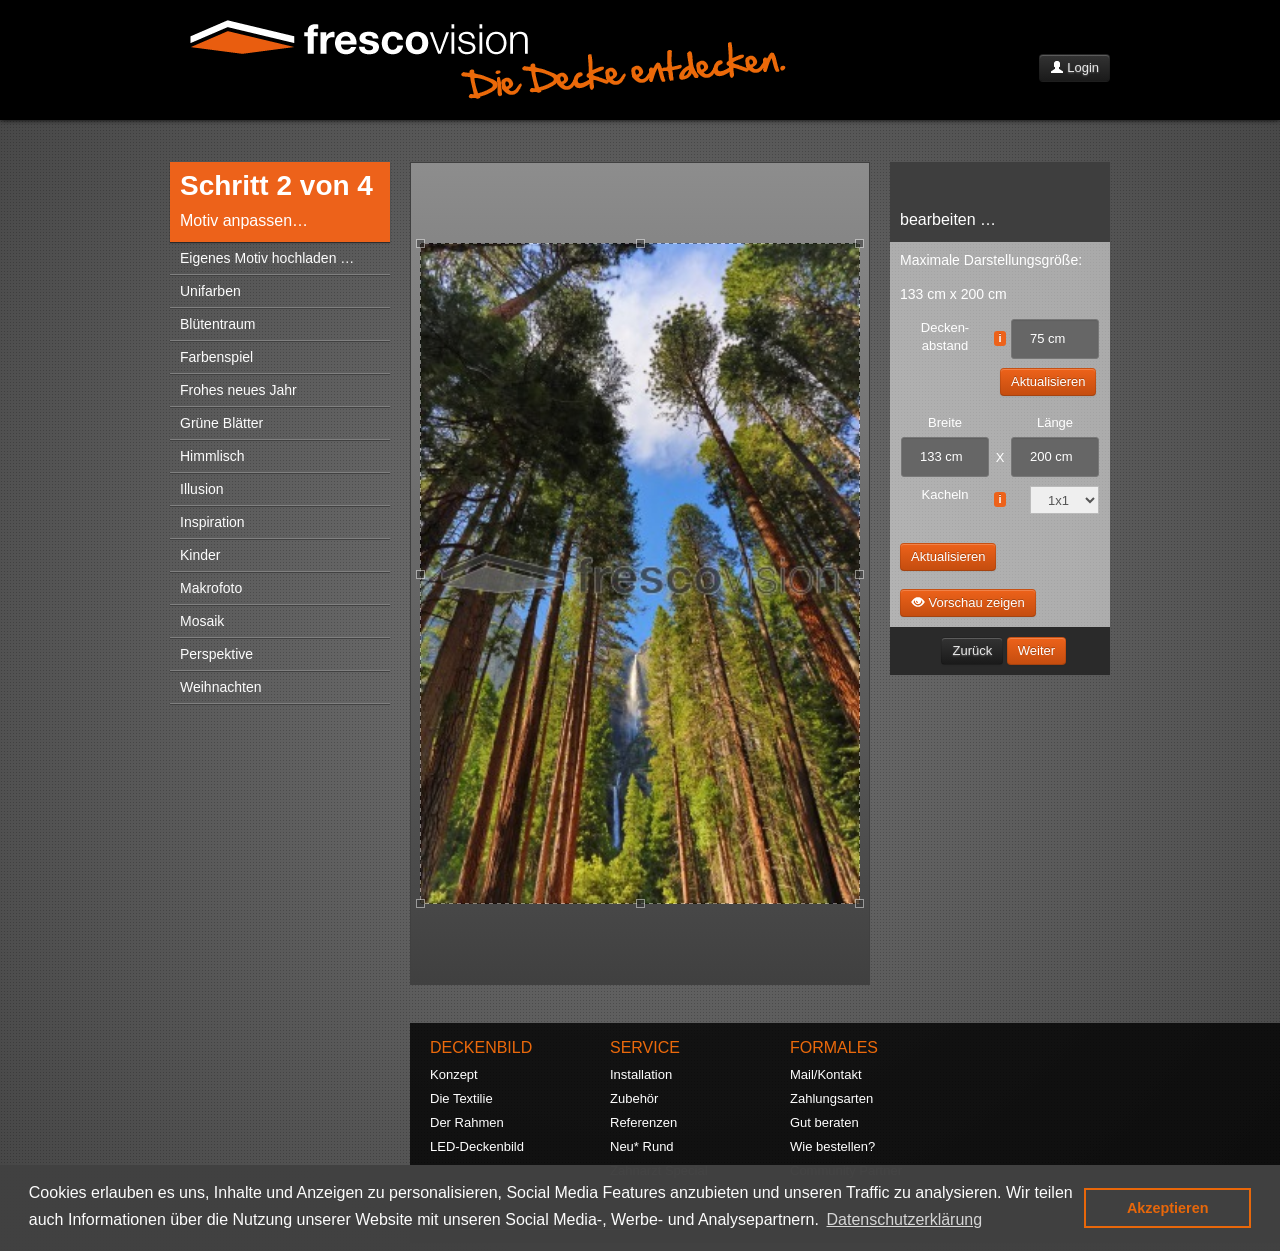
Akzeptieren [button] (1168, 1208)
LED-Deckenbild (477, 1146)
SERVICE (645, 1047)
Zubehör (634, 1098)
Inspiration (212, 522)
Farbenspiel (216, 357)
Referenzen (643, 1122)
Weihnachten (220, 687)
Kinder (200, 555)
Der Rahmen (467, 1122)
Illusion (202, 489)
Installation (641, 1074)
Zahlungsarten (831, 1098)
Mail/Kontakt (826, 1074)
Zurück (972, 650)
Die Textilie (461, 1098)
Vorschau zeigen (968, 602)
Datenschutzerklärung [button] (905, 1219)
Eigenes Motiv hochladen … (267, 258)
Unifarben (210, 291)
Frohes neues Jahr (238, 390)
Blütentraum (217, 324)
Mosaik (202, 621)
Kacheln (945, 494)
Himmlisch (212, 456)
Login (1074, 67)
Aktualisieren (1048, 381)
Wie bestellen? (832, 1146)
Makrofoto (211, 588)
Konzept (454, 1074)
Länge (1055, 422)
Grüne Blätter (221, 423)
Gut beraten (824, 1122)
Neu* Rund (642, 1146)
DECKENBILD (481, 1047)
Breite (945, 422)
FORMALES (834, 1047)
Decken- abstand (945, 336)
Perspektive (216, 654)
